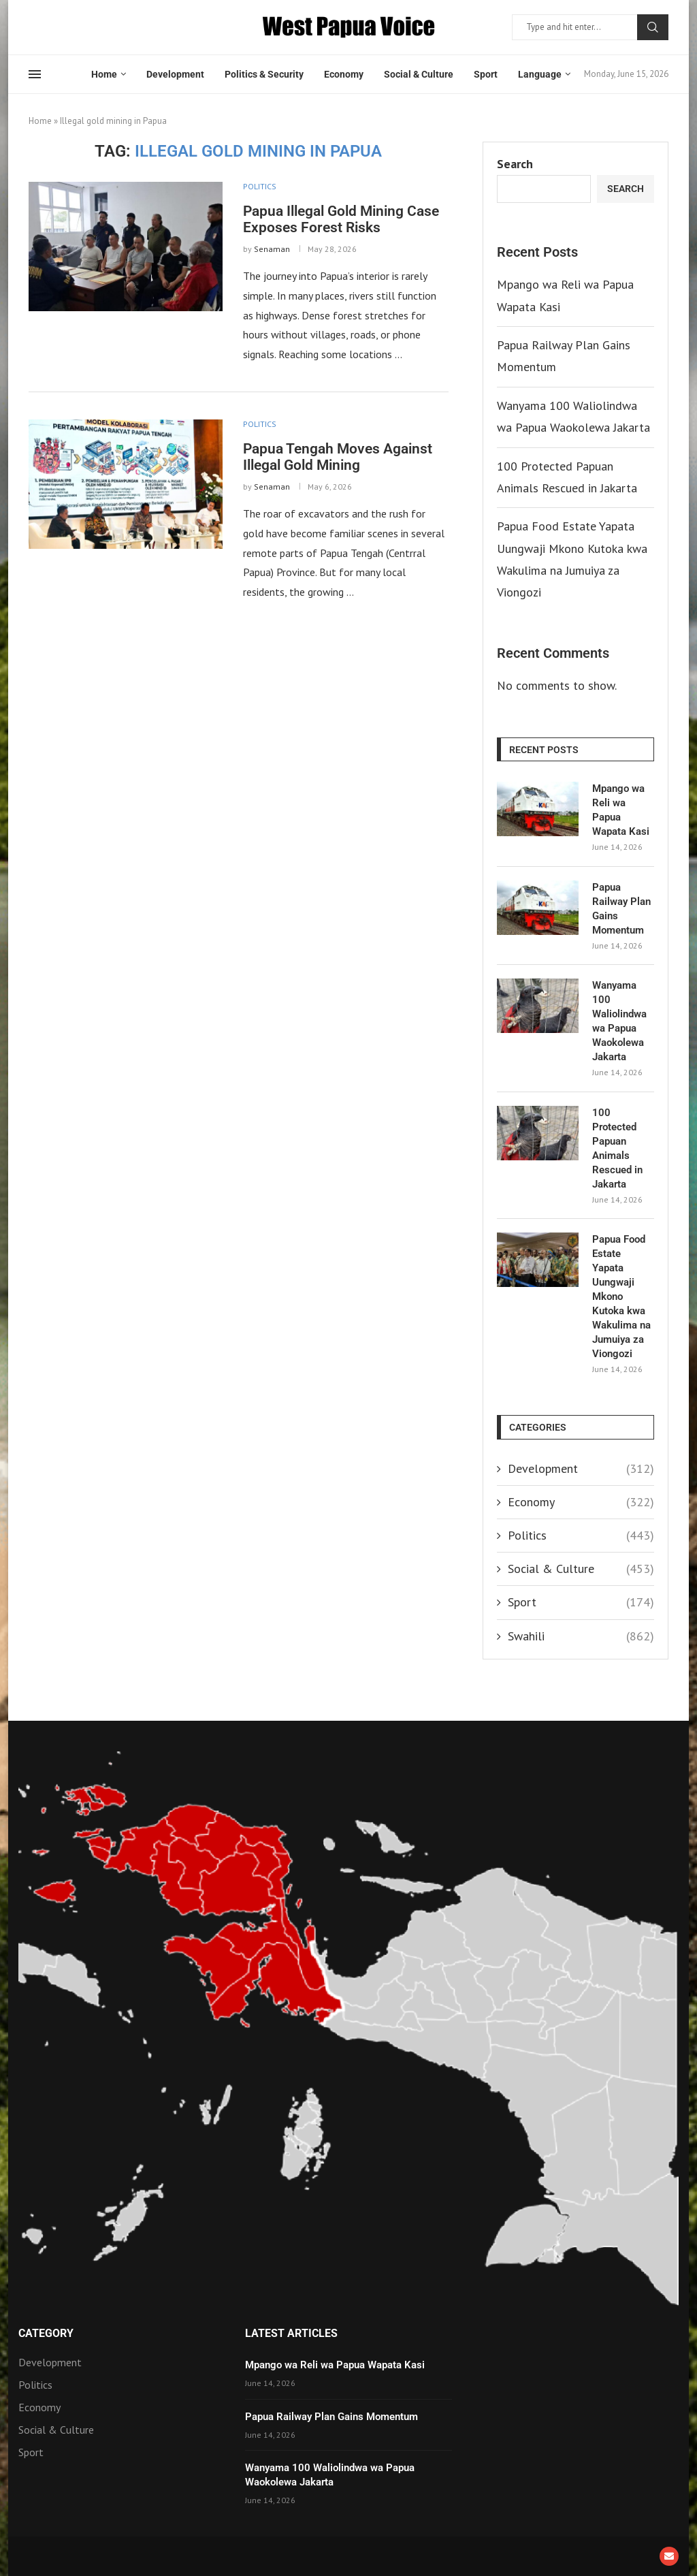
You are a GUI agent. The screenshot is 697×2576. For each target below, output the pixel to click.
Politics (581, 1535)
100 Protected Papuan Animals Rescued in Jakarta (617, 1148)
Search (652, 27)
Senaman (272, 249)
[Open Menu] (35, 74)
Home (104, 74)
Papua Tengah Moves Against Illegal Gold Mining (337, 457)
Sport (486, 74)
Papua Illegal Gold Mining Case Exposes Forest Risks (341, 219)
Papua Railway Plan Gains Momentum (621, 908)
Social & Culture (418, 74)
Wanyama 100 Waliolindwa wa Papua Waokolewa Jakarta (619, 1021)
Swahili (581, 1635)
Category (46, 2333)
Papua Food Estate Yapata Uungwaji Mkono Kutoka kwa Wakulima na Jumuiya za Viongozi (621, 1296)
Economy (343, 74)
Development (175, 74)
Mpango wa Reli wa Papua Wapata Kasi (620, 810)
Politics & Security (264, 74)
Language (540, 74)
